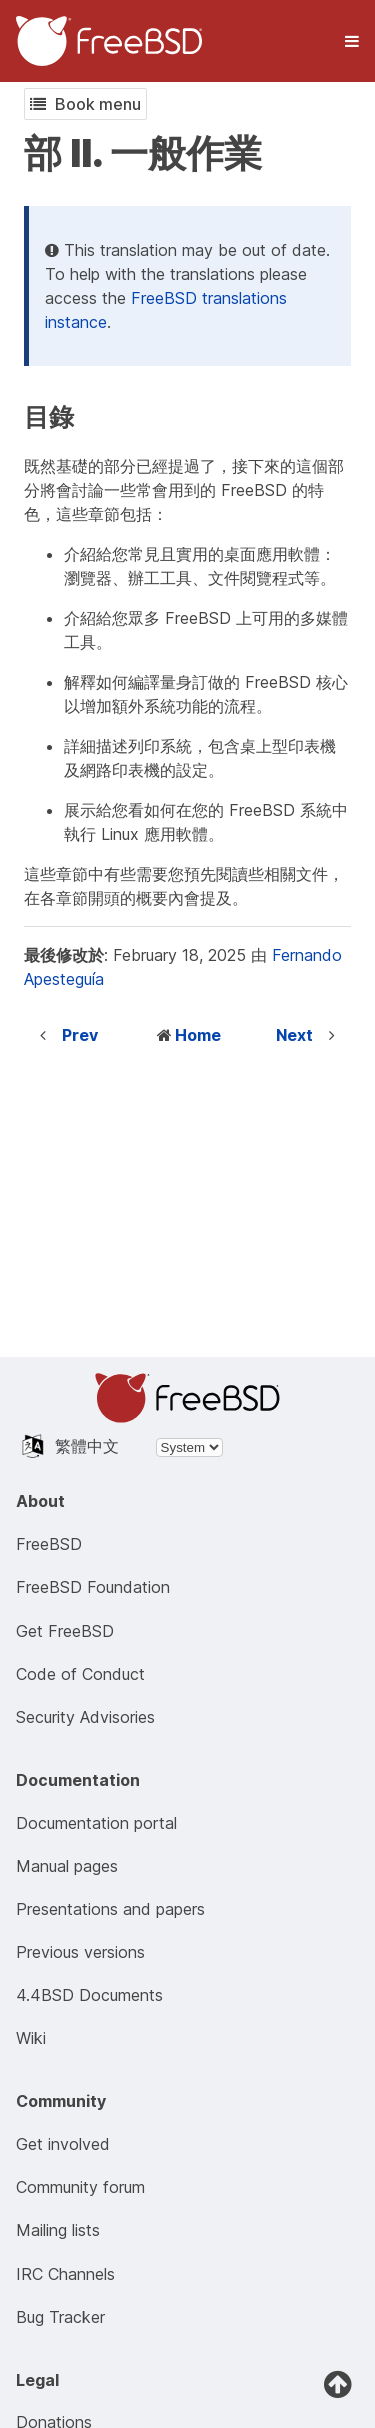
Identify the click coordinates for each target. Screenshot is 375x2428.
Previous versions (80, 1952)
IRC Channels (65, 2274)
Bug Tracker (60, 2317)
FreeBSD (49, 1544)
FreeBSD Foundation (93, 1587)
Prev (80, 1035)
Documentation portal (96, 1823)
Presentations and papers (110, 1909)
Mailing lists (58, 2230)
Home (198, 1035)
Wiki (31, 2038)
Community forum (80, 2187)
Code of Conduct (80, 1674)
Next (294, 1035)
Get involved (63, 2144)
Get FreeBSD (65, 1631)
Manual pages (67, 1866)
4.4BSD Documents (89, 1995)
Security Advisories (85, 1717)
